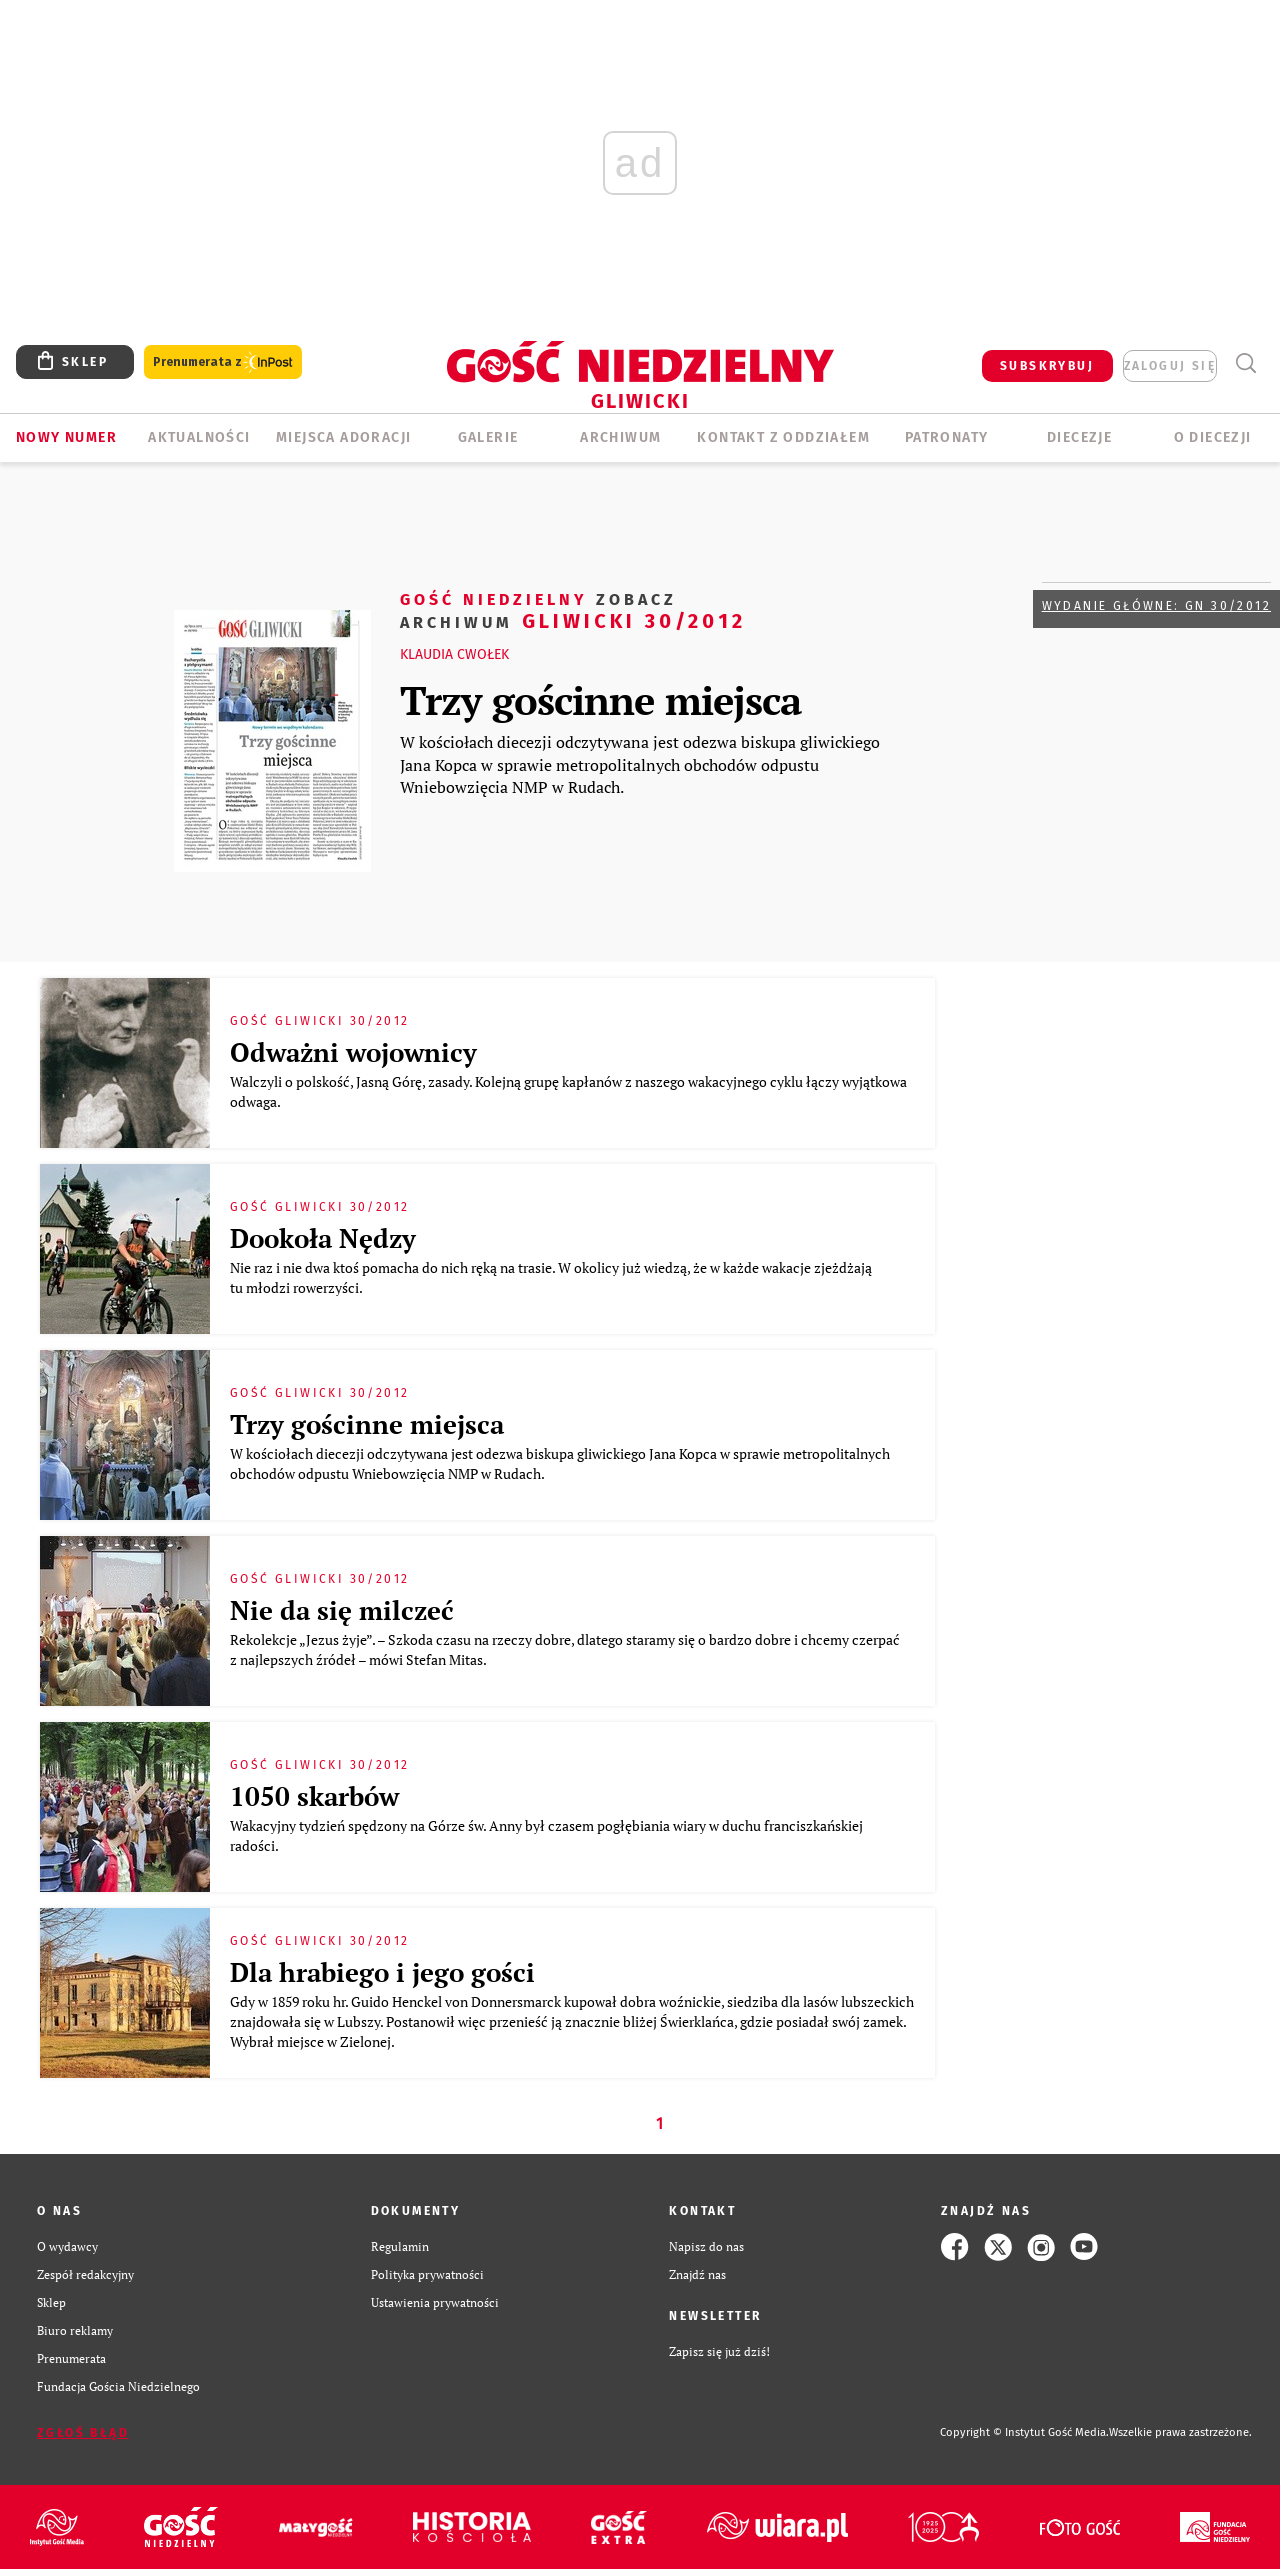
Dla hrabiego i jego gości (382, 1972)
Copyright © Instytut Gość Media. (1024, 2432)
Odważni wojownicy (353, 1052)
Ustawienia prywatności (435, 2302)
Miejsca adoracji (343, 437)
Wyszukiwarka (1245, 363)
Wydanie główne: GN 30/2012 (1156, 606)
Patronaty (947, 437)
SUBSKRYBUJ (1047, 366)
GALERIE (488, 437)
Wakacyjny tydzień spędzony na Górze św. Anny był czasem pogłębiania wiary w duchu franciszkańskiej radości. (546, 1835)
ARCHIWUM (620, 437)
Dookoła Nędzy (323, 1238)
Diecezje (1079, 437)
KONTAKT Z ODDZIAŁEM (783, 437)
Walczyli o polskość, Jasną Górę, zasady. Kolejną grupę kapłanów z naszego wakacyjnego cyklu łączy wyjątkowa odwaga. (568, 1091)
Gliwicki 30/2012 (573, 609)
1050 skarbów (314, 1796)
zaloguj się (1170, 366)
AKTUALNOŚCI (199, 437)
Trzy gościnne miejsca (600, 699)
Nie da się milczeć (342, 1610)
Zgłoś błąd (83, 2433)
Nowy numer (66, 437)
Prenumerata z (223, 362)
